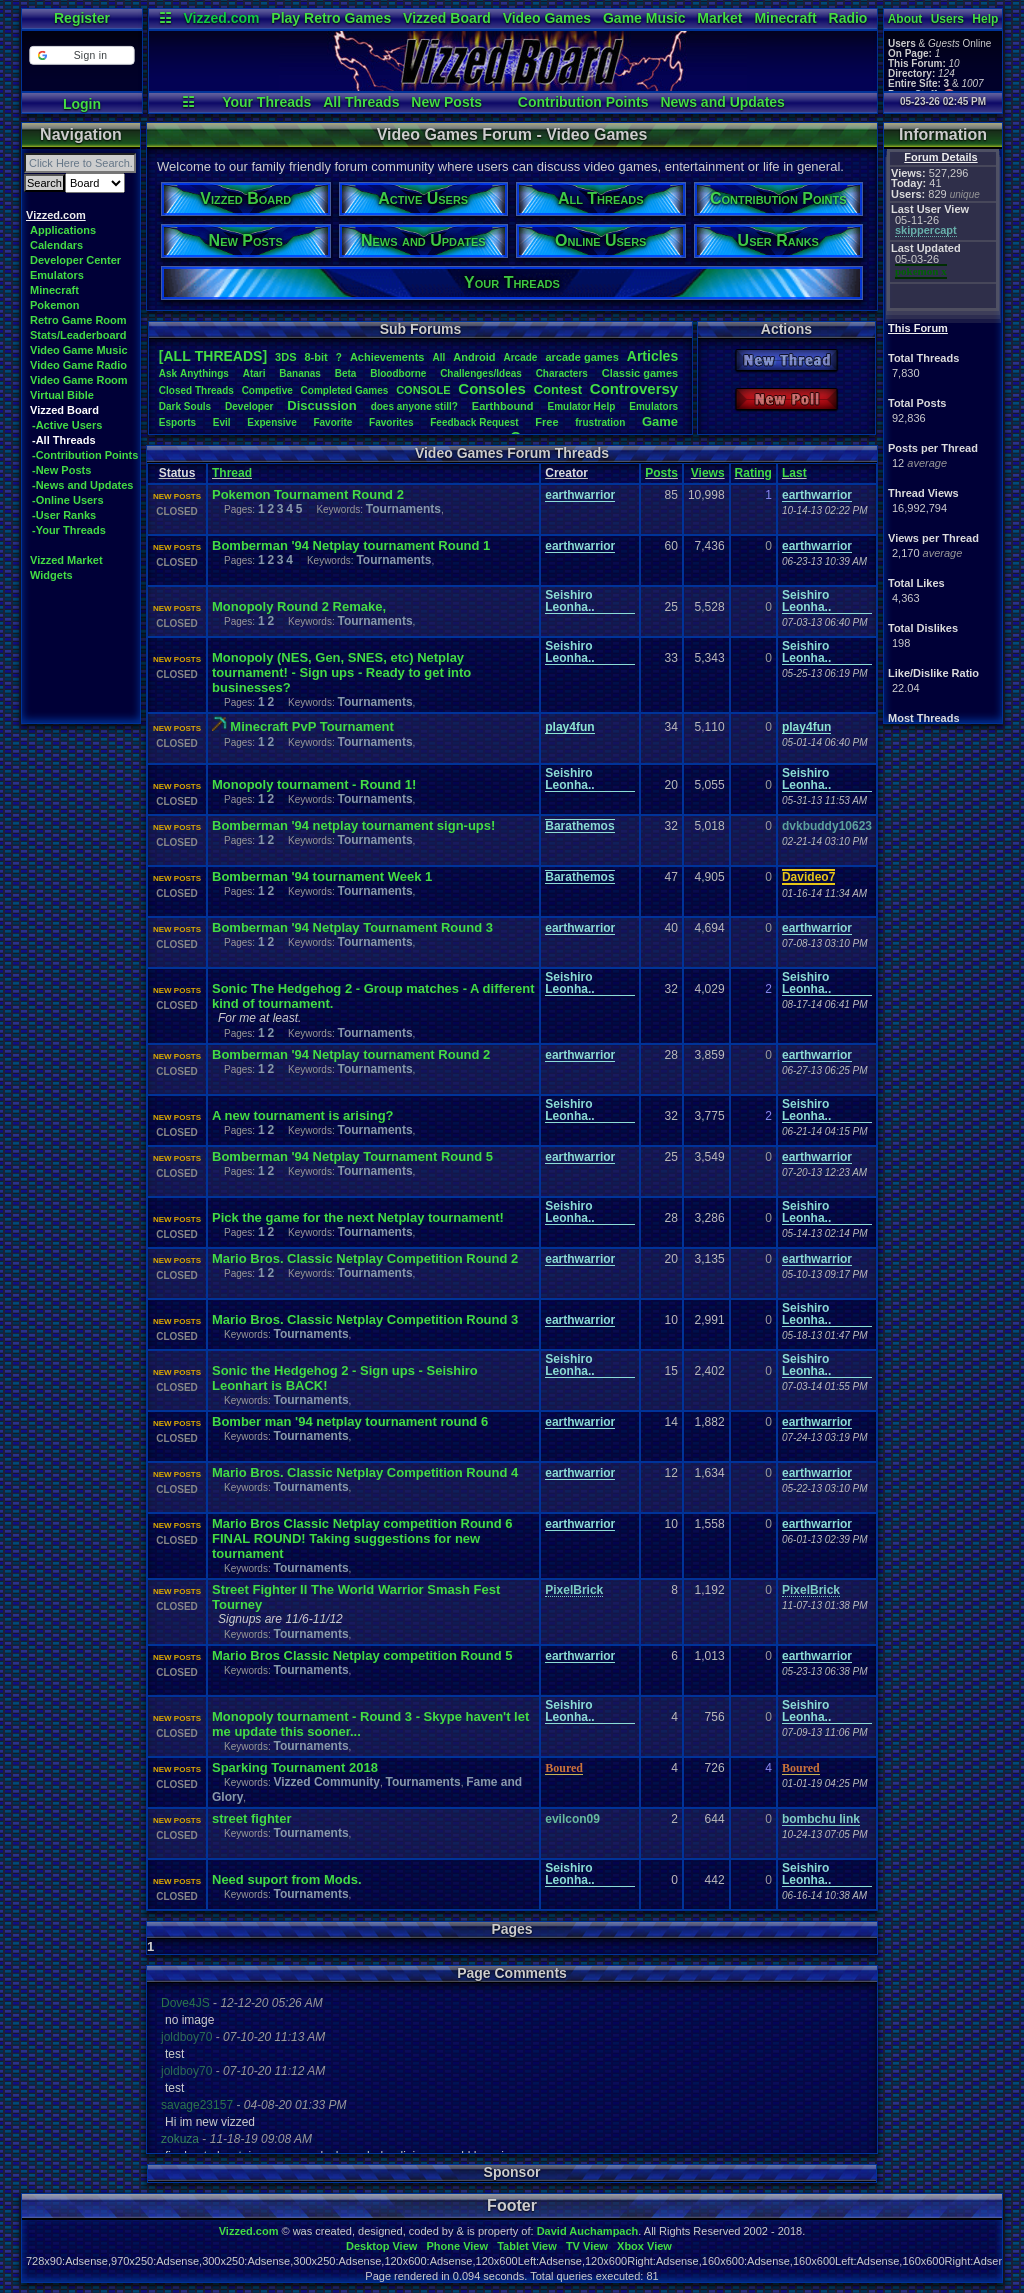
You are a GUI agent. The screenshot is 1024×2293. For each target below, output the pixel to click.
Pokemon (55, 305)
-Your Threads (69, 530)
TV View (587, 2246)
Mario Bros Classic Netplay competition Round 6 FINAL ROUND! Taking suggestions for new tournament (362, 1538)
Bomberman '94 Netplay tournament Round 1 (351, 545)
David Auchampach (588, 2231)
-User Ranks (64, 515)
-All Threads (64, 440)
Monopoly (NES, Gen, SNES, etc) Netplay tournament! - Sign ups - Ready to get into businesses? (341, 672)
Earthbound (503, 406)
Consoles (492, 388)
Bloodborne (398, 373)
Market (719, 18)
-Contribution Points (85, 455)
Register (82, 18)
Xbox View (644, 2246)
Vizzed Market (66, 560)
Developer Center (75, 260)
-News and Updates (82, 485)
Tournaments (403, 509)
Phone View (457, 2246)
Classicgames (640, 373)
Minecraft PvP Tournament (312, 726)
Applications (63, 230)
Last (794, 473)
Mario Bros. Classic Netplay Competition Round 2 (365, 1258)
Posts (661, 473)
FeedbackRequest (474, 422)
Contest (558, 389)
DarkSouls (185, 406)
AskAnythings (194, 373)
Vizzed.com (221, 18)
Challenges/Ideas (481, 373)
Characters (562, 373)
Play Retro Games (331, 18)
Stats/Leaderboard (78, 335)
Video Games (547, 18)
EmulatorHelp (581, 406)
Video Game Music (79, 350)
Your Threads (266, 102)
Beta (346, 373)
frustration (600, 422)
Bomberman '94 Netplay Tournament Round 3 (352, 927)
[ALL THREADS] (213, 356)
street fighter (251, 1818)
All (438, 357)
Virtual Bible (62, 395)
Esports (177, 422)
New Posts (446, 102)
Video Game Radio (78, 365)
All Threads (361, 102)
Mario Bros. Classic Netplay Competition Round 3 (365, 1319)
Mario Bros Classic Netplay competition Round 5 (362, 1655)
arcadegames (581, 357)
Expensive (271, 422)
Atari (254, 373)
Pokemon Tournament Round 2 (308, 494)
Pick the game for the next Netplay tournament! (358, 1217)
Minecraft (785, 18)
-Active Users (67, 425)
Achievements (387, 357)
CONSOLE (423, 390)
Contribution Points (583, 102)
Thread (232, 473)
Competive (267, 390)
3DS (285, 357)
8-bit (316, 357)
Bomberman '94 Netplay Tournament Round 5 (352, 1156)
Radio (848, 18)
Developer (249, 406)
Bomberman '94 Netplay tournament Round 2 (351, 1054)
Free (546, 422)
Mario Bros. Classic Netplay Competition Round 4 (365, 1472)
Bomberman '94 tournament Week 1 (322, 876)
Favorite (332, 422)
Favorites (391, 422)
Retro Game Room (78, 320)
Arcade (520, 357)
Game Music (644, 18)
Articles (652, 356)
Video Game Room (79, 380)
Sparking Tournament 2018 (295, 1767)
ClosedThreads (196, 390)
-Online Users (68, 500)
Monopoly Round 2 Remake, (299, 606)
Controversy (634, 388)
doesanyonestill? (414, 406)
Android (474, 357)
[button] (81, 55)
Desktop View (381, 2246)
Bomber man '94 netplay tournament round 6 (350, 1421)
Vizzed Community (326, 1782)
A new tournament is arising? (303, 1115)
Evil (222, 422)
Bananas (300, 373)
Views (708, 473)
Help (985, 19)
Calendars (56, 245)
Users (947, 19)
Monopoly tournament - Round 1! (314, 784)
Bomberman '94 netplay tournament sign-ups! (353, 825)
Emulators (57, 275)
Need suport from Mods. (287, 1879)
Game (660, 421)
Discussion (321, 405)
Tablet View (527, 2246)
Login (82, 104)
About (905, 19)
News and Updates (722, 102)
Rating (753, 473)
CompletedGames (345, 390)
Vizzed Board (447, 18)
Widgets (51, 575)
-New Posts (61, 470)
